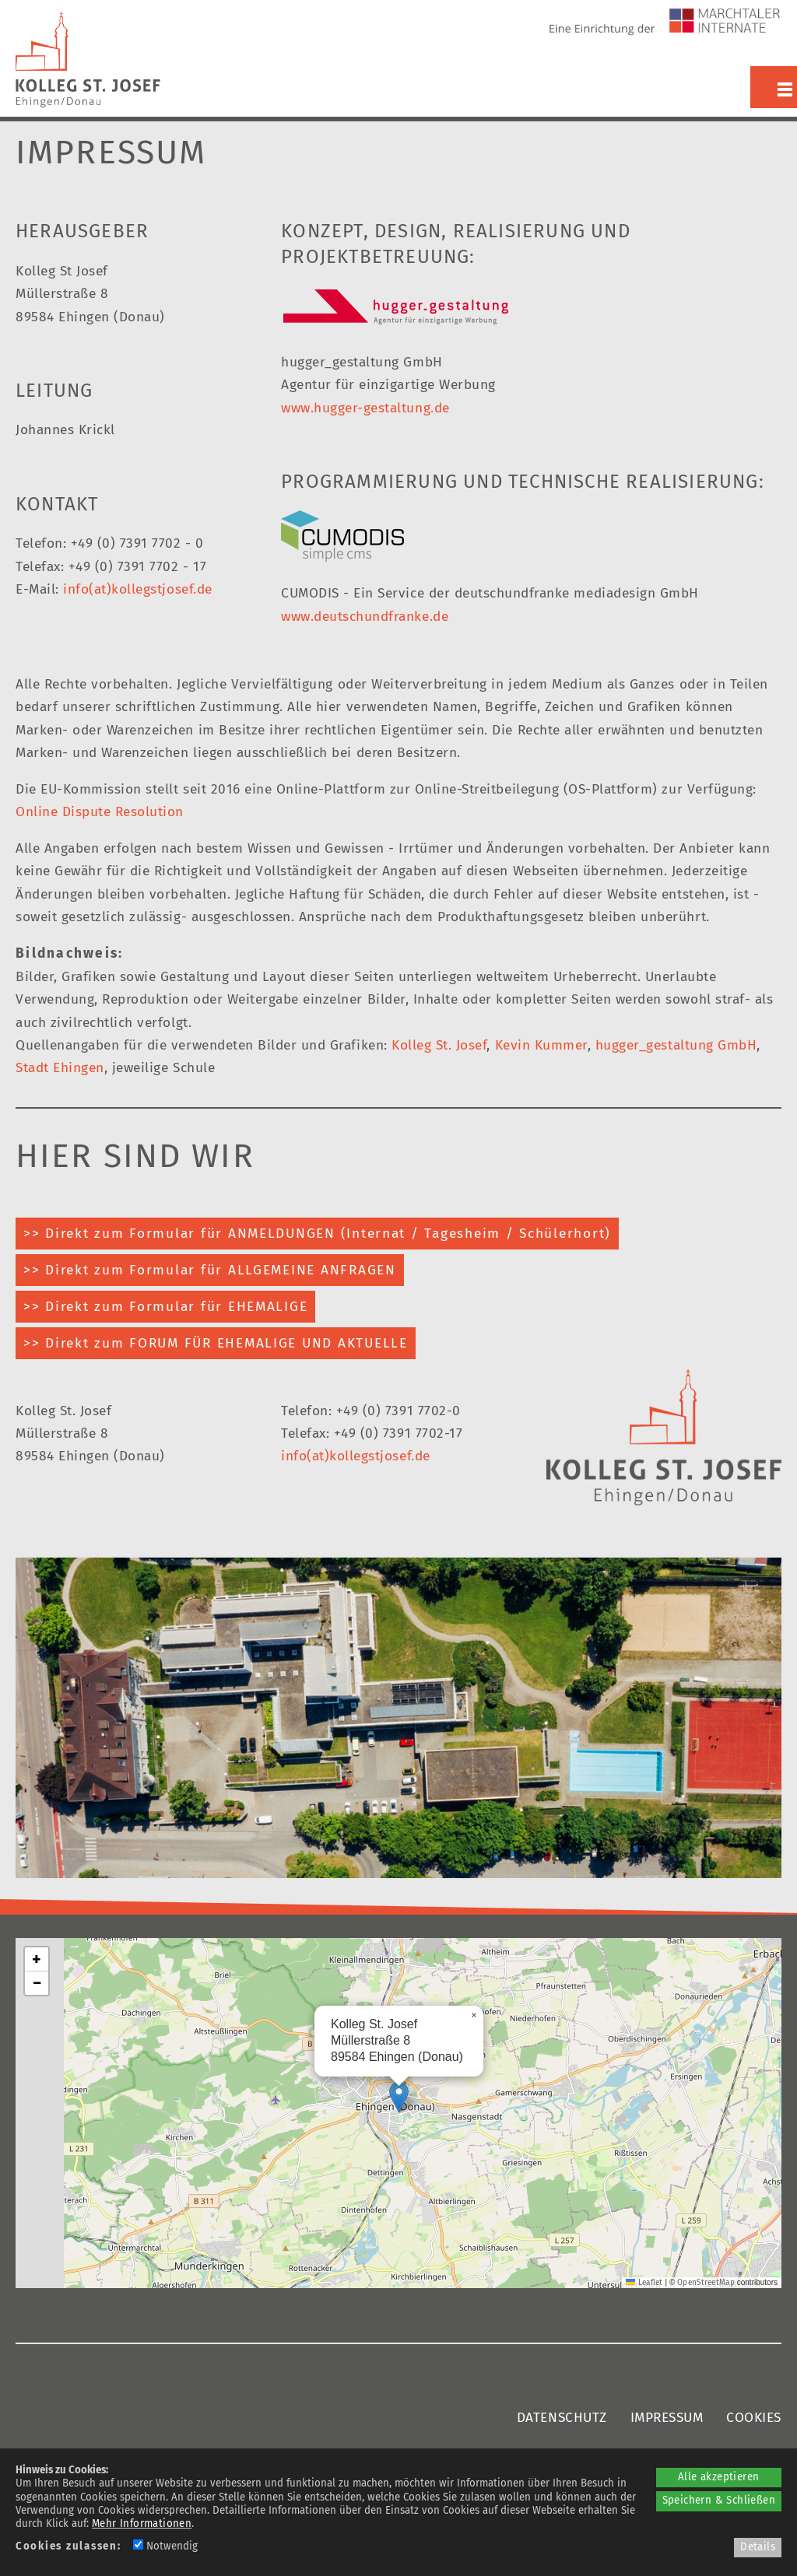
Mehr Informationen (141, 2524)
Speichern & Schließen (718, 2500)
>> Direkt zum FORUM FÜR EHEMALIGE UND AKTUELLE (215, 1343)
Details (757, 2547)
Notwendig (165, 2546)
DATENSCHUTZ (562, 2418)
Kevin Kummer (541, 1045)
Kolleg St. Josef (438, 1045)
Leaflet (644, 2282)
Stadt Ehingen (60, 1068)
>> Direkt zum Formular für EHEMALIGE (165, 1307)
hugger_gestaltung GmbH (676, 1045)
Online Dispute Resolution (100, 812)
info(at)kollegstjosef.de (137, 589)
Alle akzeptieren (718, 2477)
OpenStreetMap (706, 2282)
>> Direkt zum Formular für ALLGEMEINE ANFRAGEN (209, 1270)
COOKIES (753, 2418)
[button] (399, 2097)
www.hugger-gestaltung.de (365, 408)
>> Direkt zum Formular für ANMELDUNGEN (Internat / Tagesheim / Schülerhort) (317, 1233)
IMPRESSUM (667, 2418)
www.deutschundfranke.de (364, 616)
